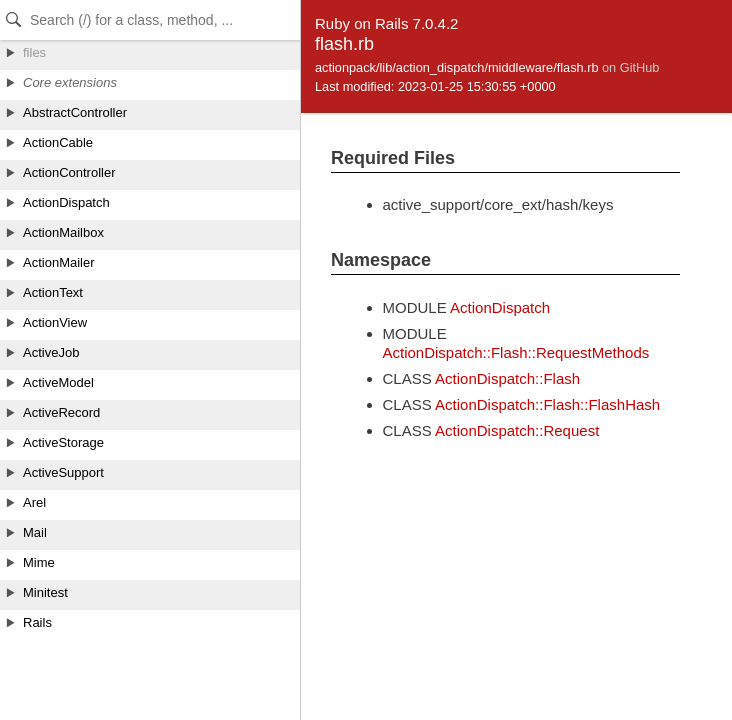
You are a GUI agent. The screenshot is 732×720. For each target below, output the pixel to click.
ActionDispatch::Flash (507, 378)
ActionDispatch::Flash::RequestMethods (516, 352)
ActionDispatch (500, 307)
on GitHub (630, 67)
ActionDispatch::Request (517, 430)
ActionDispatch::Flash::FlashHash (547, 404)
